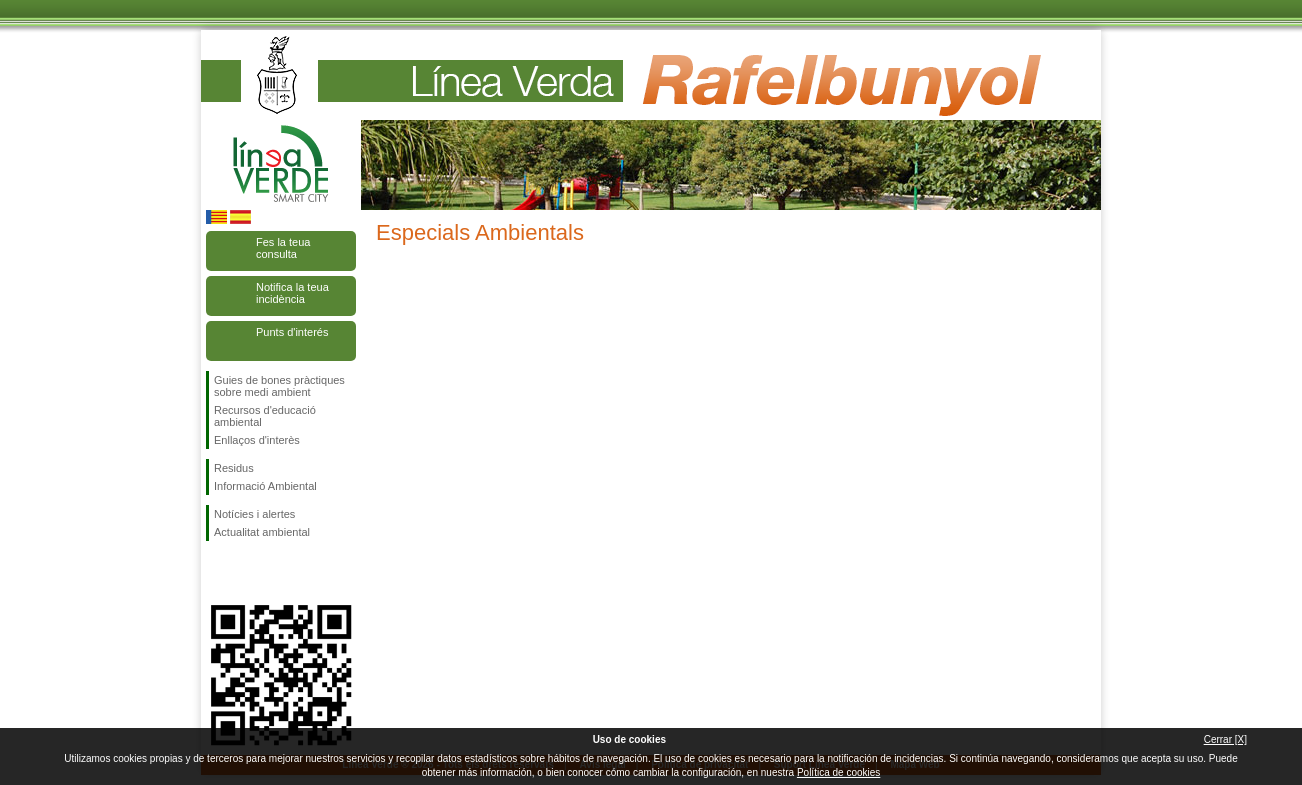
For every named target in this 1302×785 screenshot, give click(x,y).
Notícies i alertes (254, 514)
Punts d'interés (292, 332)
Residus (234, 468)
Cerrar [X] (1225, 739)
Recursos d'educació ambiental (265, 416)
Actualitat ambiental (262, 532)
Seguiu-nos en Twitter (251, 573)
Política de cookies (838, 772)
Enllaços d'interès (257, 440)
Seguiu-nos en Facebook (218, 573)
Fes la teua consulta (283, 248)
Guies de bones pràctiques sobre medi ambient (279, 386)
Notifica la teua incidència (292, 293)
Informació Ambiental (265, 486)
